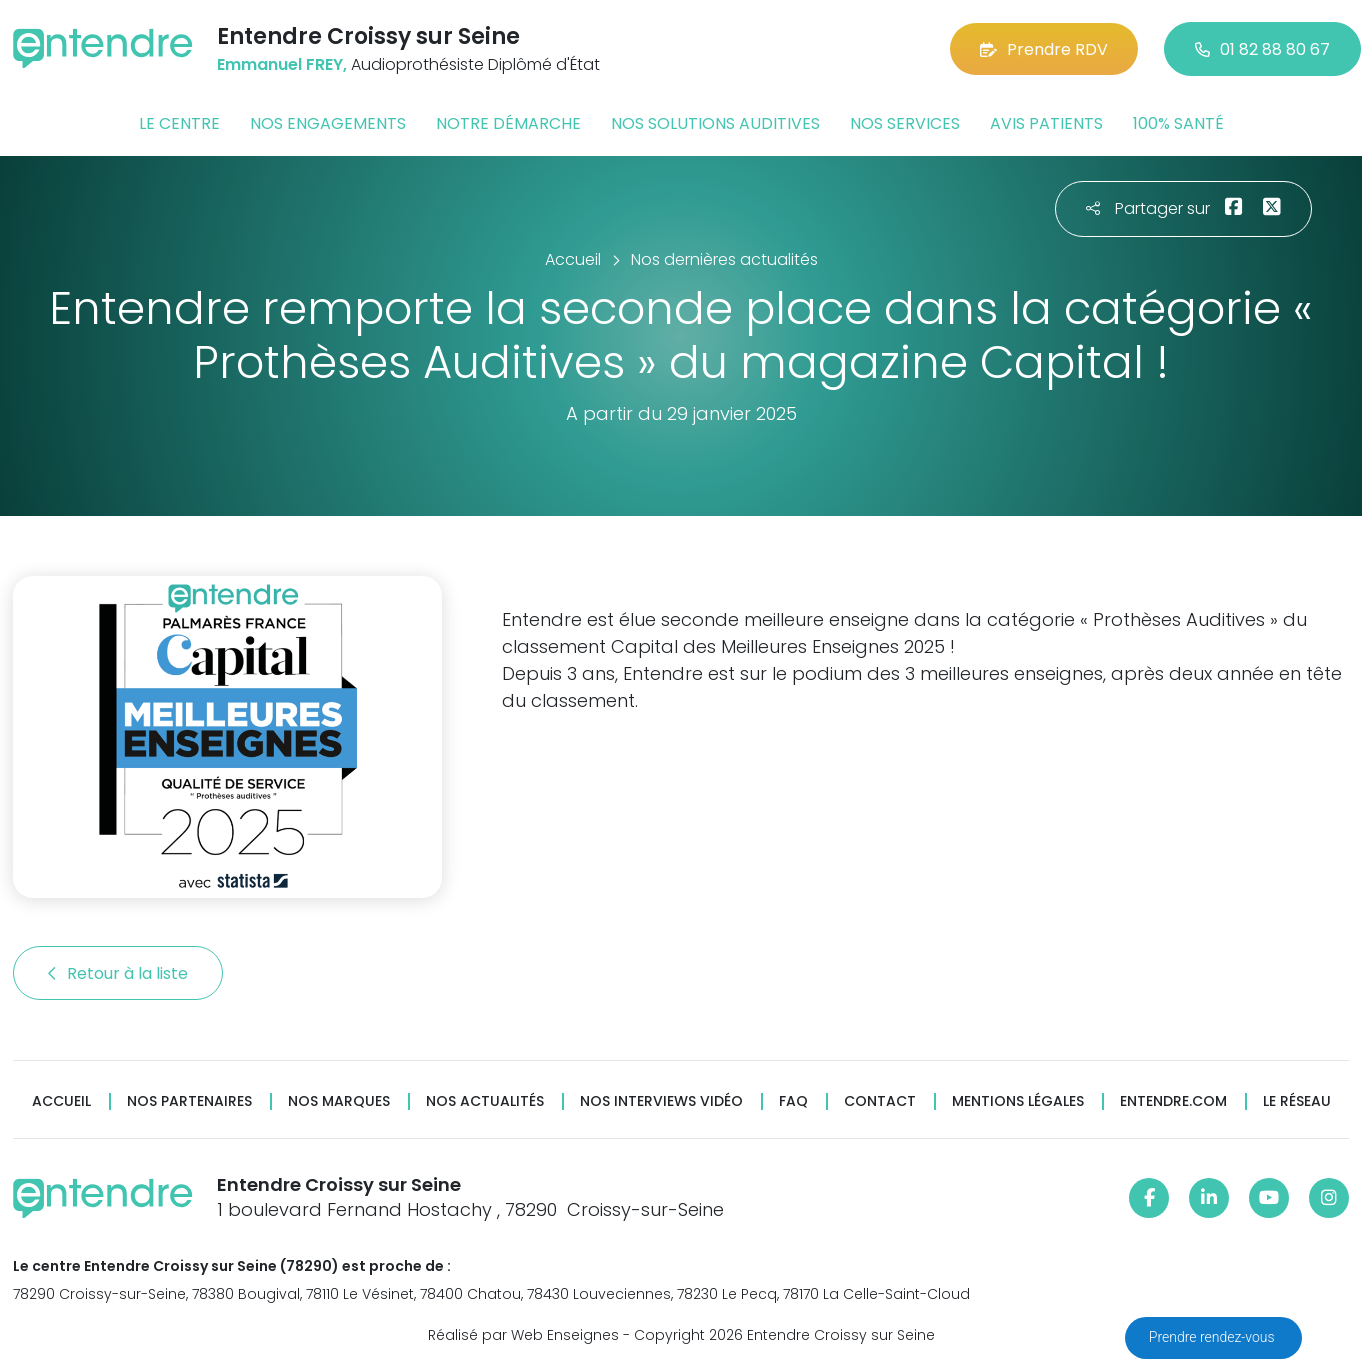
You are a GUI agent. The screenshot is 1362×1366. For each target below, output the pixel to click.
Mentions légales (1018, 1101)
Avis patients (1046, 123)
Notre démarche (508, 123)
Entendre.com (1173, 1101)
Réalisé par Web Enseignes (523, 1335)
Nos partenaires (189, 1101)
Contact (880, 1101)
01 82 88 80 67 (1262, 49)
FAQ (793, 1101)
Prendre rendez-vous (1213, 1337)
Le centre (179, 123)
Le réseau (1297, 1101)
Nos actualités (485, 1101)
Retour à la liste (118, 973)
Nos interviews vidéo (661, 1101)
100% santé (1178, 123)
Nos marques (339, 1101)
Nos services (905, 123)
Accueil (61, 1101)
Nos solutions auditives (715, 123)
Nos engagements (328, 123)
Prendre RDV (1044, 49)
